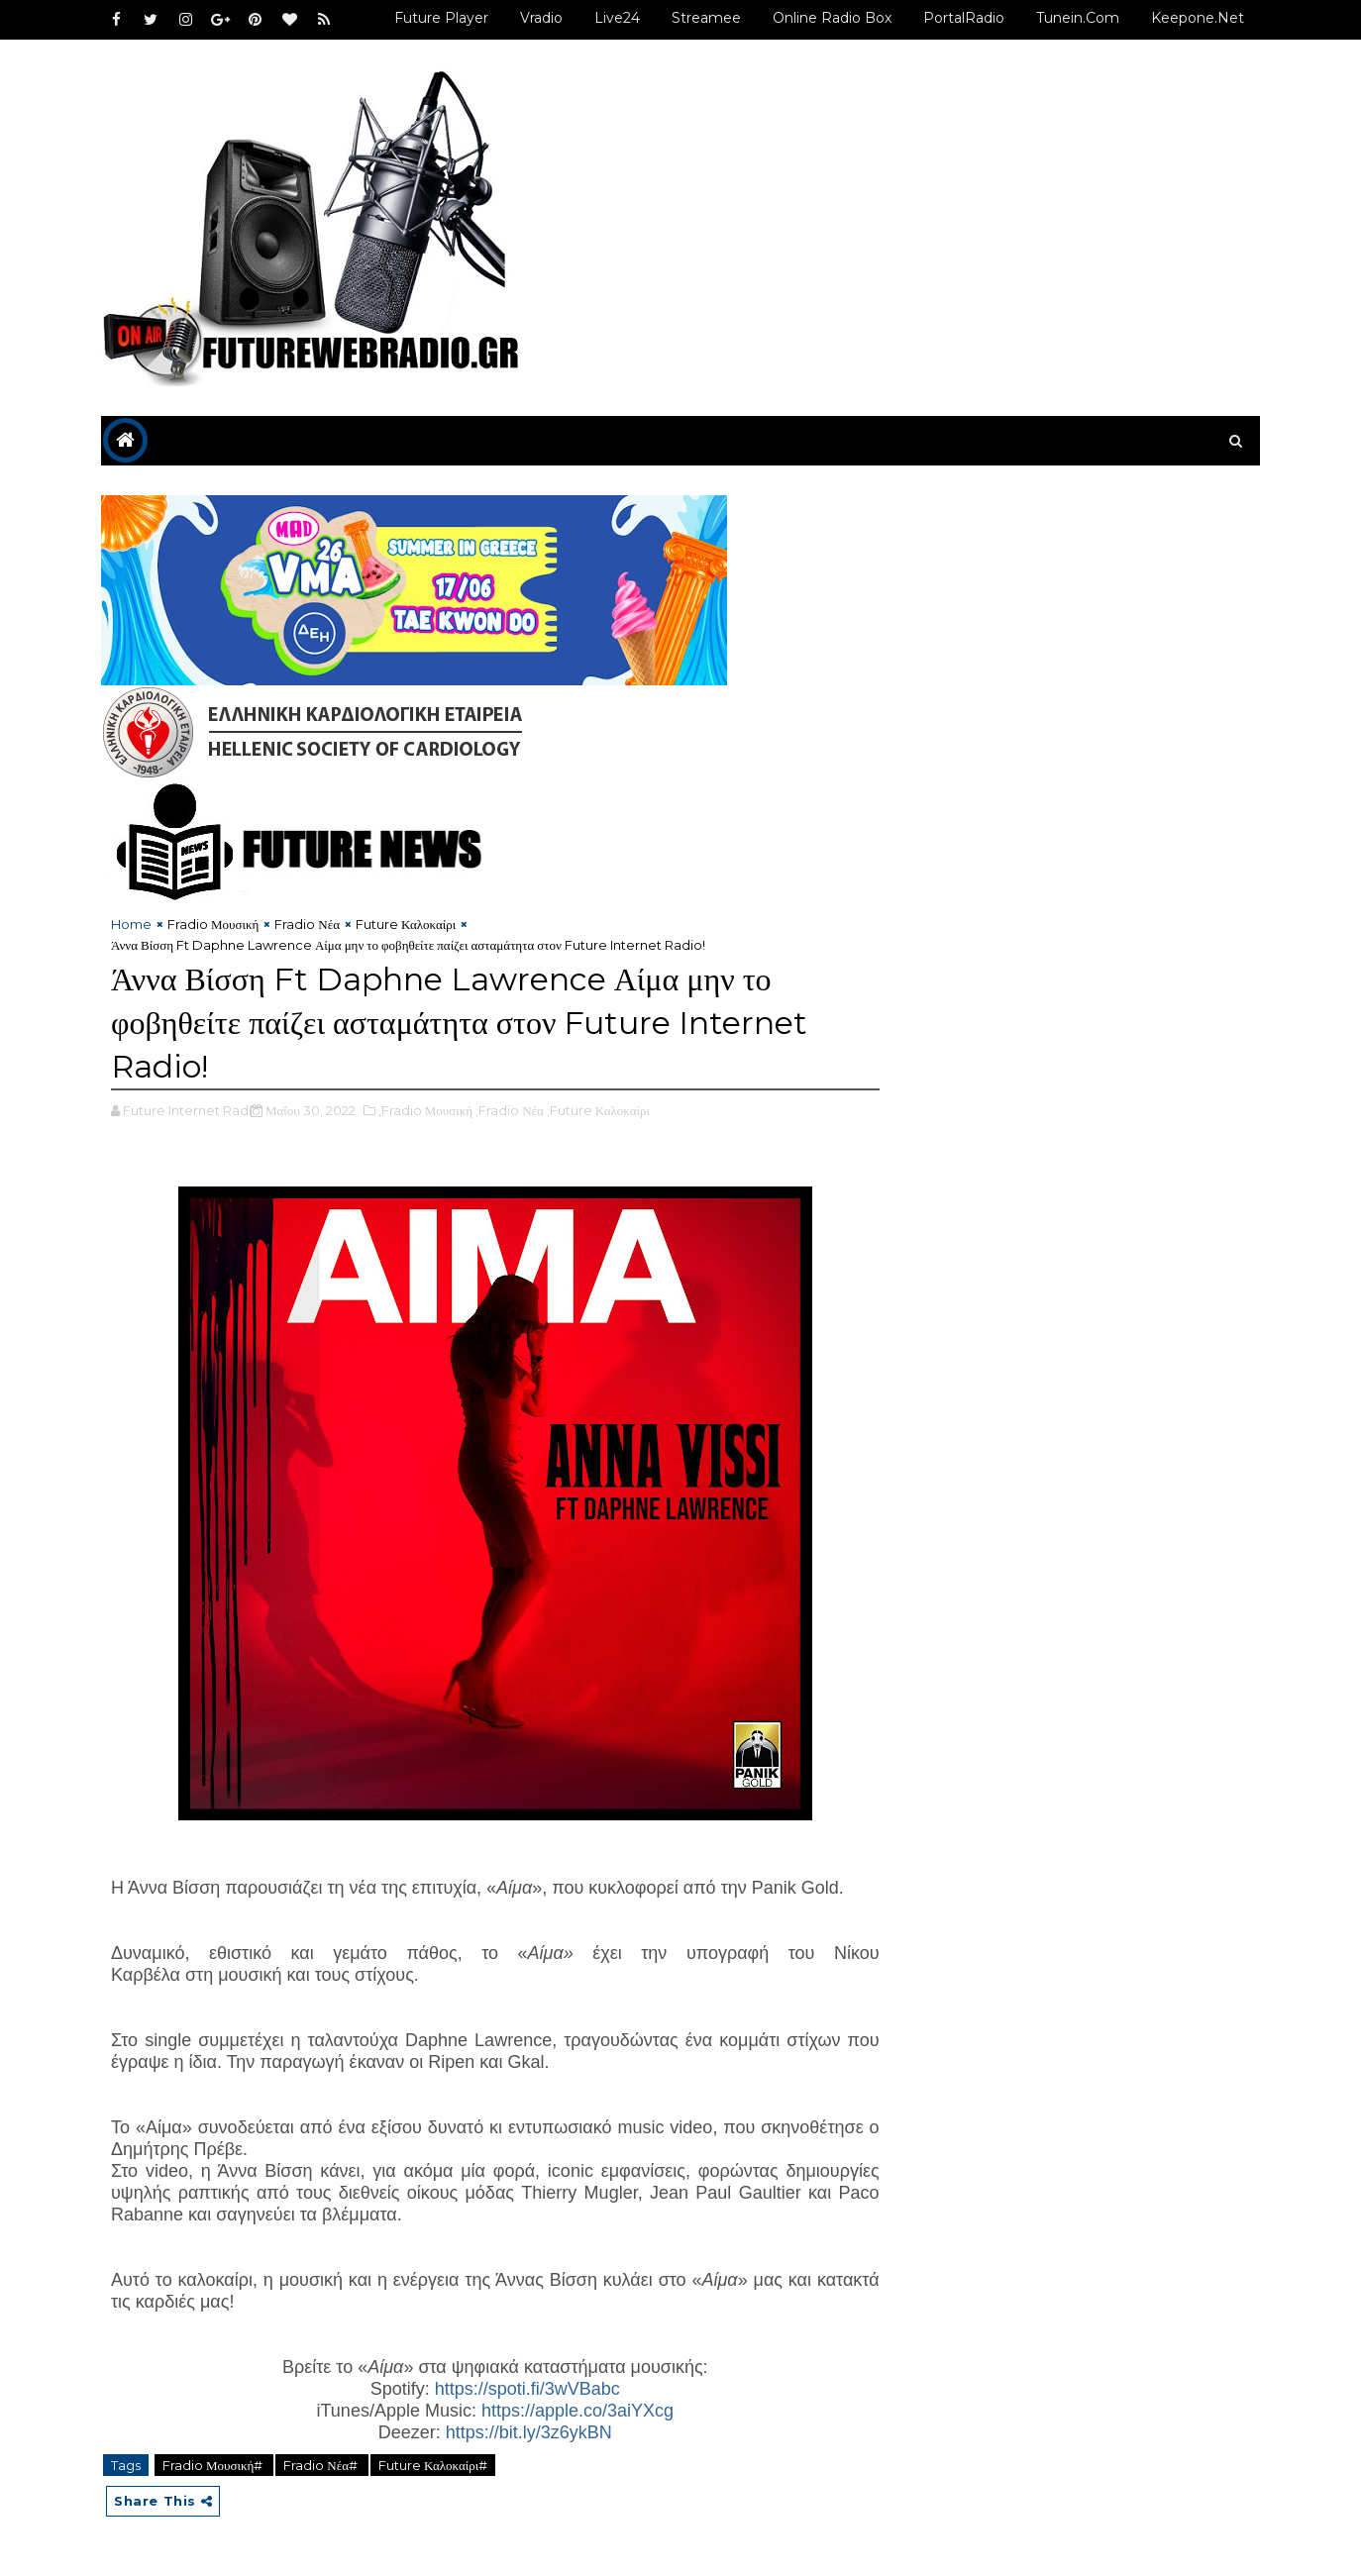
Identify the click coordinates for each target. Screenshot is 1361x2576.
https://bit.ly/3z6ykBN (529, 2432)
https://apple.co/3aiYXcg (577, 2411)
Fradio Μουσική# (213, 2465)
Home (131, 924)
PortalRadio (963, 18)
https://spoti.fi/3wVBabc (527, 2389)
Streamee (706, 18)
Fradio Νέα (307, 924)
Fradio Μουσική (213, 924)
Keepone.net (1197, 18)
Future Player (441, 18)
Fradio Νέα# (322, 2465)
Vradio (541, 18)
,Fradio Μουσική (425, 1110)
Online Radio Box (832, 18)
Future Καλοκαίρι (406, 924)
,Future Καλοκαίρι (598, 1110)
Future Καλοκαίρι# (432, 2465)
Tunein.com (1077, 18)
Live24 (617, 18)
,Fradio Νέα (509, 1110)
